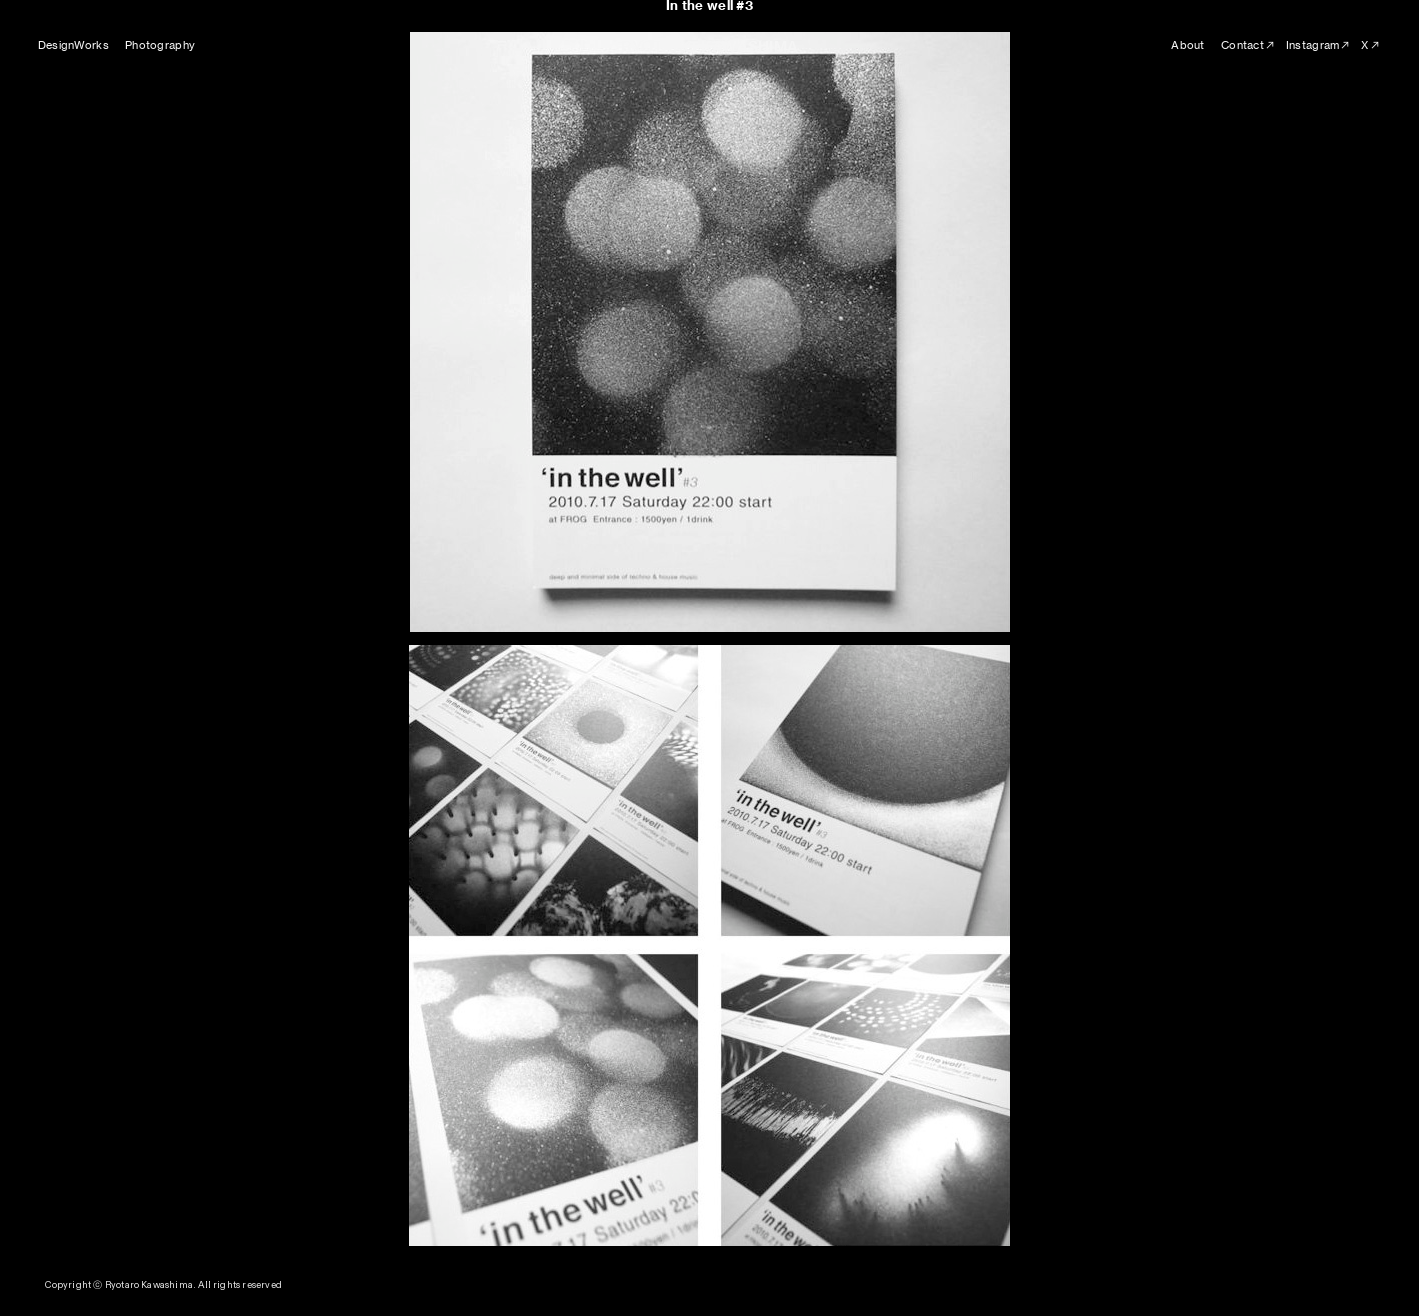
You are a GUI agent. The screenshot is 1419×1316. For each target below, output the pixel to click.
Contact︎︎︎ (1248, 45)
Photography (160, 45)
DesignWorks (73, 45)
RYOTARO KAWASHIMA (710, 46)
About (1187, 45)
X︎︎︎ (1371, 45)
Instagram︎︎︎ (1319, 45)
